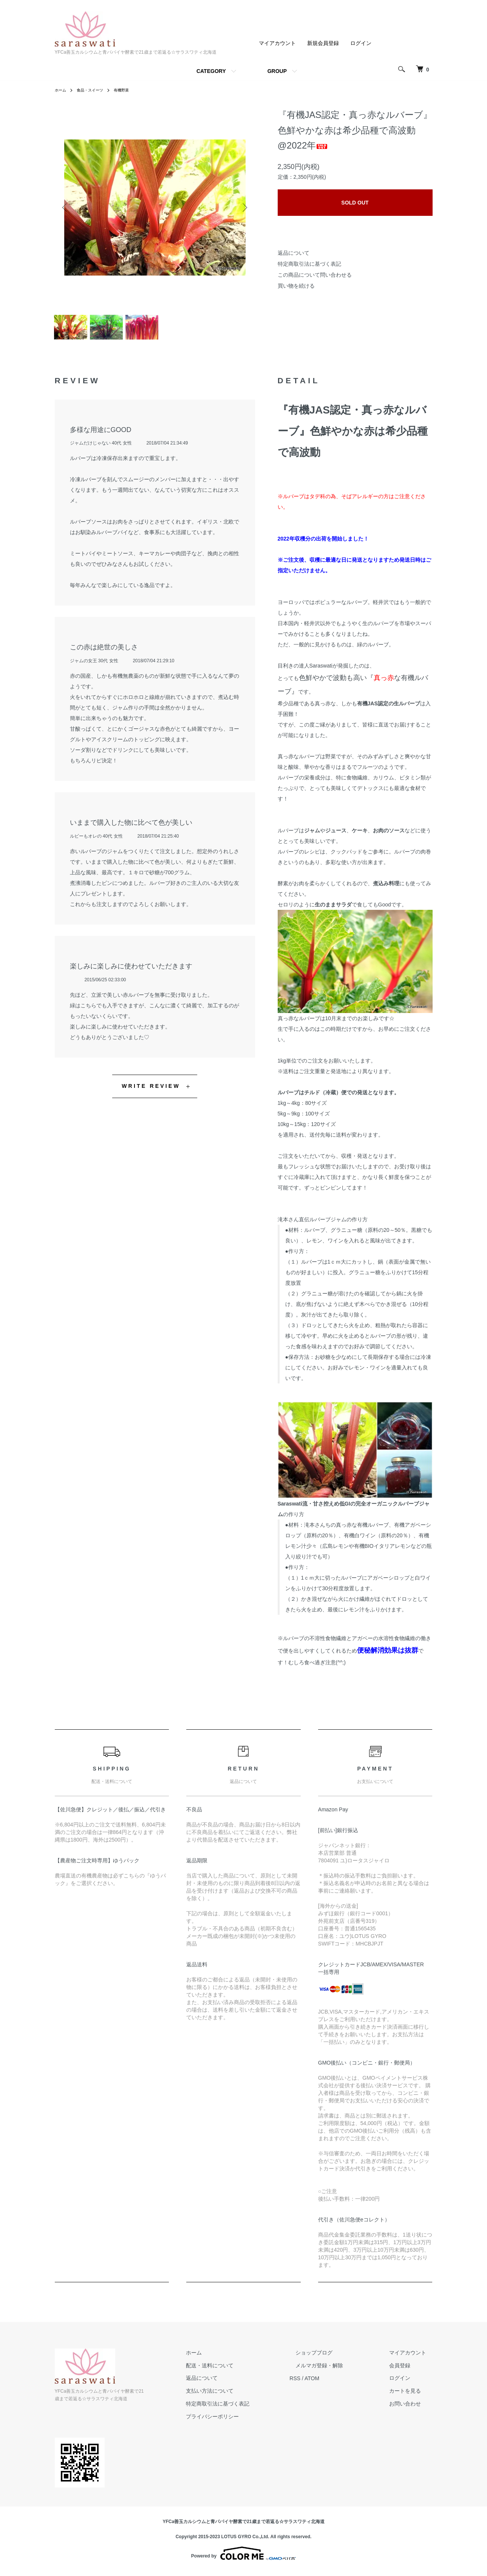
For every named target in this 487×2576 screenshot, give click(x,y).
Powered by (243, 2558)
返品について (293, 253)
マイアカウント (277, 43)
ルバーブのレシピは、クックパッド (320, 857)
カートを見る (411, 2396)
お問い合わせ (411, 2408)
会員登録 (406, 2370)
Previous (66, 207)
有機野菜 (130, 90)
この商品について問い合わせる (315, 275)
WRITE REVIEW (151, 1091)
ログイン (360, 43)
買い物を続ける (296, 286)
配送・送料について (240, 2370)
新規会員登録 (323, 43)
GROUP (277, 71)
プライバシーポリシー (242, 2421)
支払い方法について (240, 2396)
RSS (319, 2383)
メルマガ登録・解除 (338, 2370)
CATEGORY (211, 71)
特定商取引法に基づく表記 (309, 264)
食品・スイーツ (95, 90)
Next (243, 207)
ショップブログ (332, 2357)
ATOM (336, 2383)
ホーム (61, 90)
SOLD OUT (354, 203)
